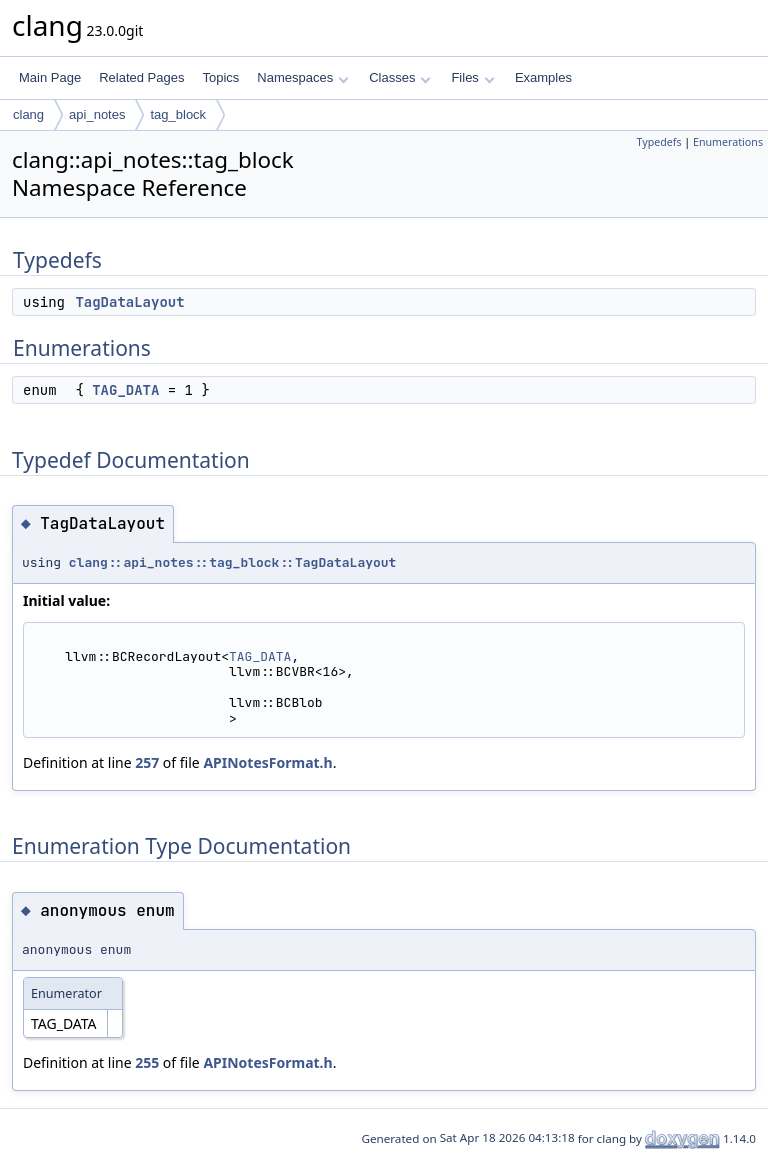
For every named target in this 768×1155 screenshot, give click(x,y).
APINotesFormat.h (267, 762)
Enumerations (728, 142)
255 (147, 1062)
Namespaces (302, 77)
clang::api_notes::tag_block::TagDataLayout (233, 562)
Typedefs (659, 142)
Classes (400, 77)
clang (28, 114)
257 (147, 762)
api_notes (97, 114)
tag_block (178, 114)
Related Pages (141, 77)
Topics (220, 77)
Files (472, 77)
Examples (543, 77)
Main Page (50, 77)
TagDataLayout (129, 302)
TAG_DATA (125, 390)
